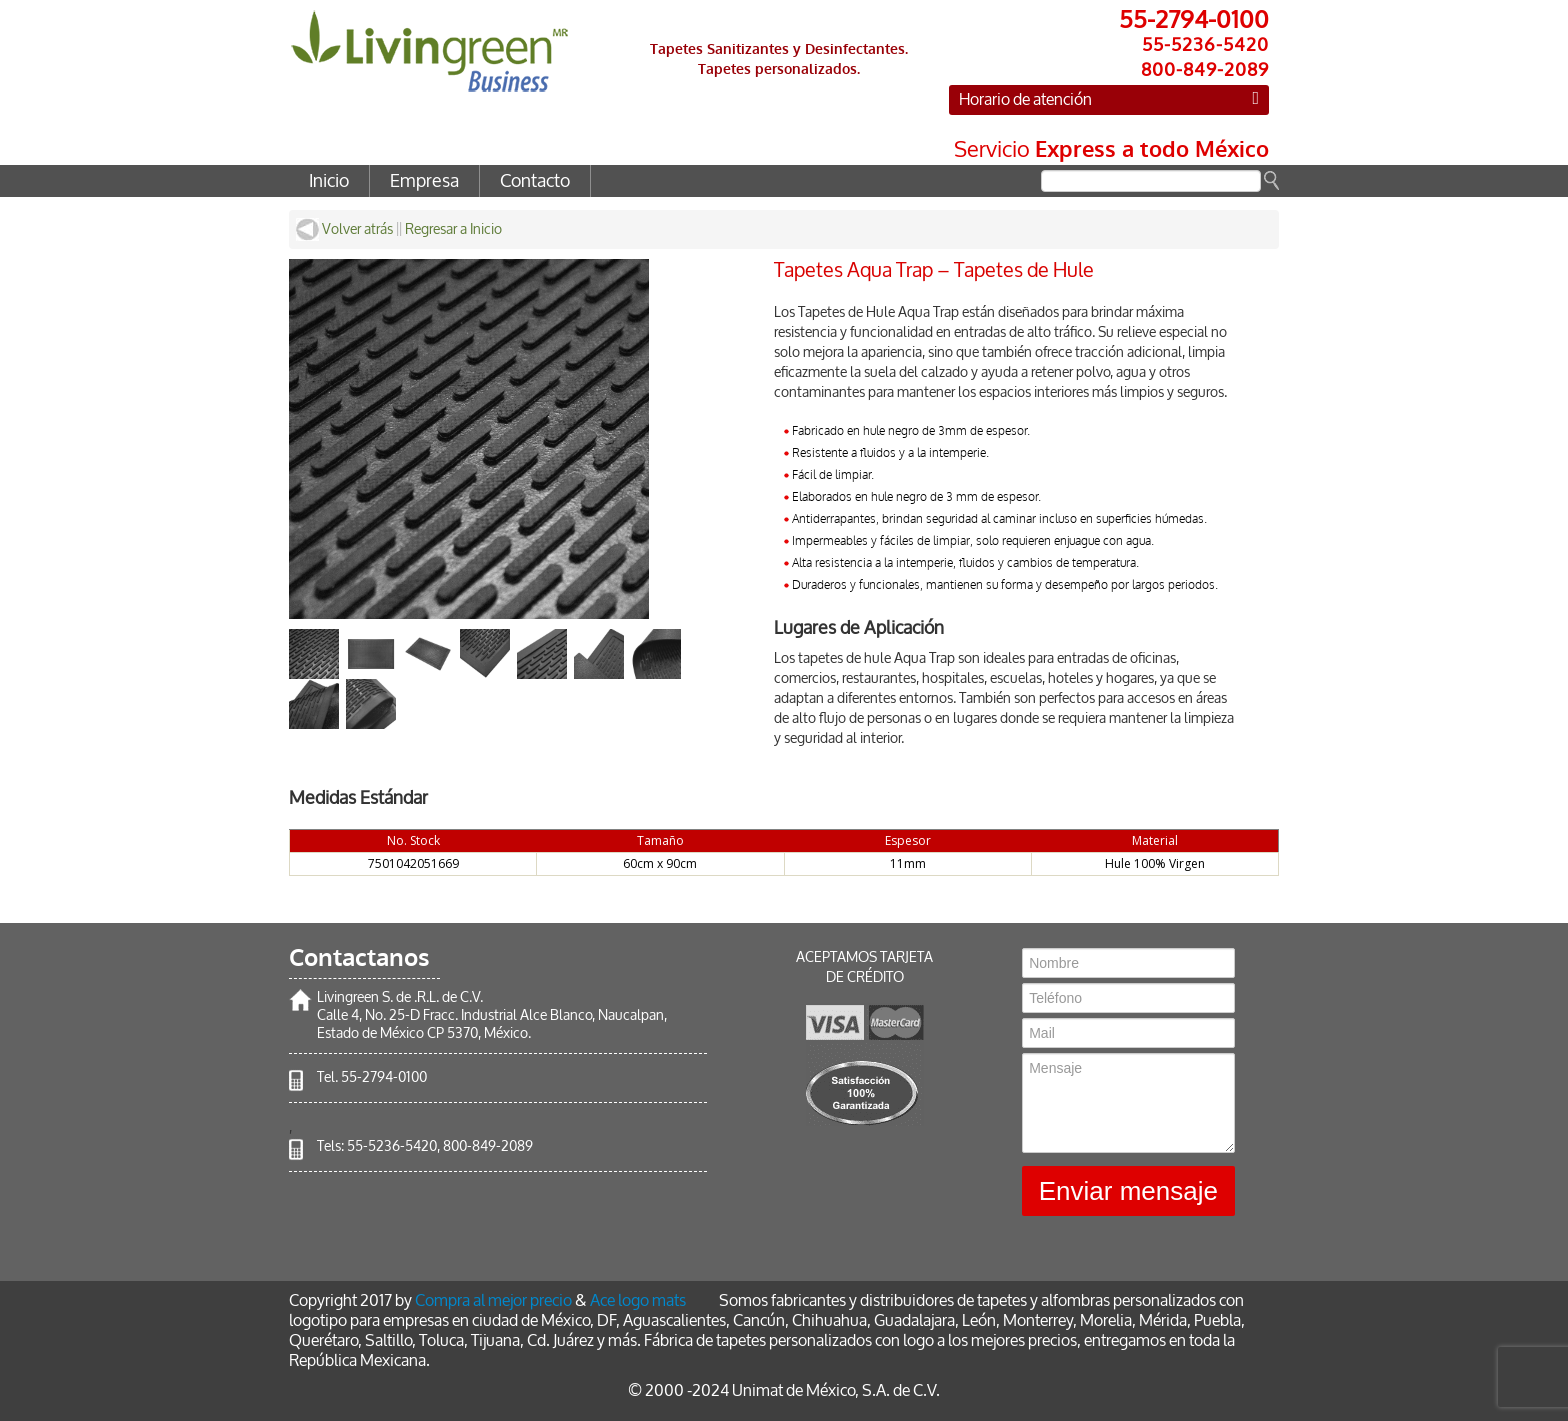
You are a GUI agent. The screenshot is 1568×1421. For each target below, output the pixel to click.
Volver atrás (344, 229)
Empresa (424, 181)
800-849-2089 (488, 1146)
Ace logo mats (638, 1300)
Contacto (535, 181)
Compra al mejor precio (493, 1300)
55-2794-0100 (384, 1077)
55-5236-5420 (392, 1146)
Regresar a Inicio (453, 229)
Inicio (329, 181)
